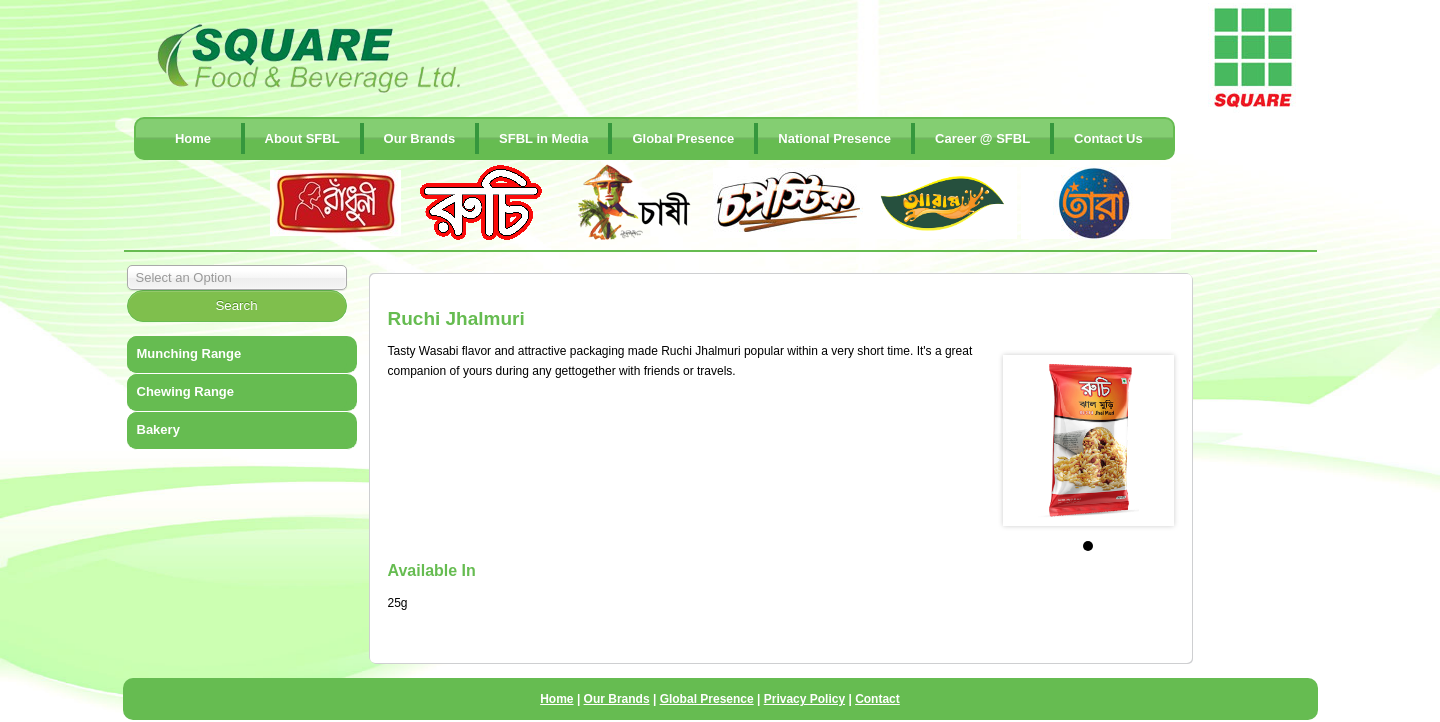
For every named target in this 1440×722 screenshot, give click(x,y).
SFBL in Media (543, 138)
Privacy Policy (804, 699)
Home (193, 138)
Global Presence (683, 138)
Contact (877, 699)
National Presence (834, 138)
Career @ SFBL (982, 138)
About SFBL (302, 138)
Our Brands (420, 138)
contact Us (1108, 138)
